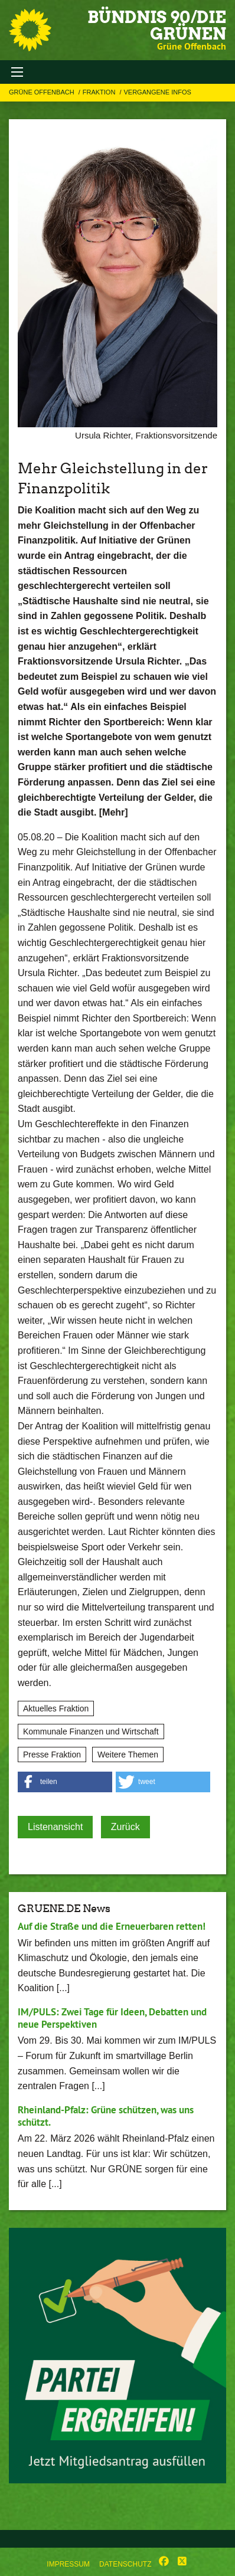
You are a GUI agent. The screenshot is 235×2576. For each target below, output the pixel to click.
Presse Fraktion (52, 1754)
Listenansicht (55, 1827)
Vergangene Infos (157, 92)
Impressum (68, 2564)
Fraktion (100, 92)
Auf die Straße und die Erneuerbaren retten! (111, 1926)
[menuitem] (68, 2562)
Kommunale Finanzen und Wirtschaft (91, 1731)
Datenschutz (125, 2564)
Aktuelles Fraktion (56, 1708)
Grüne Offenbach (42, 92)
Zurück (125, 1827)
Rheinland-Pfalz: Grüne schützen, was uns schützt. (106, 2116)
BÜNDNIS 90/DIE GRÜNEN (156, 25)
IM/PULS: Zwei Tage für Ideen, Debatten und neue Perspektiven (112, 2018)
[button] (65, 1782)
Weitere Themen (127, 1754)
